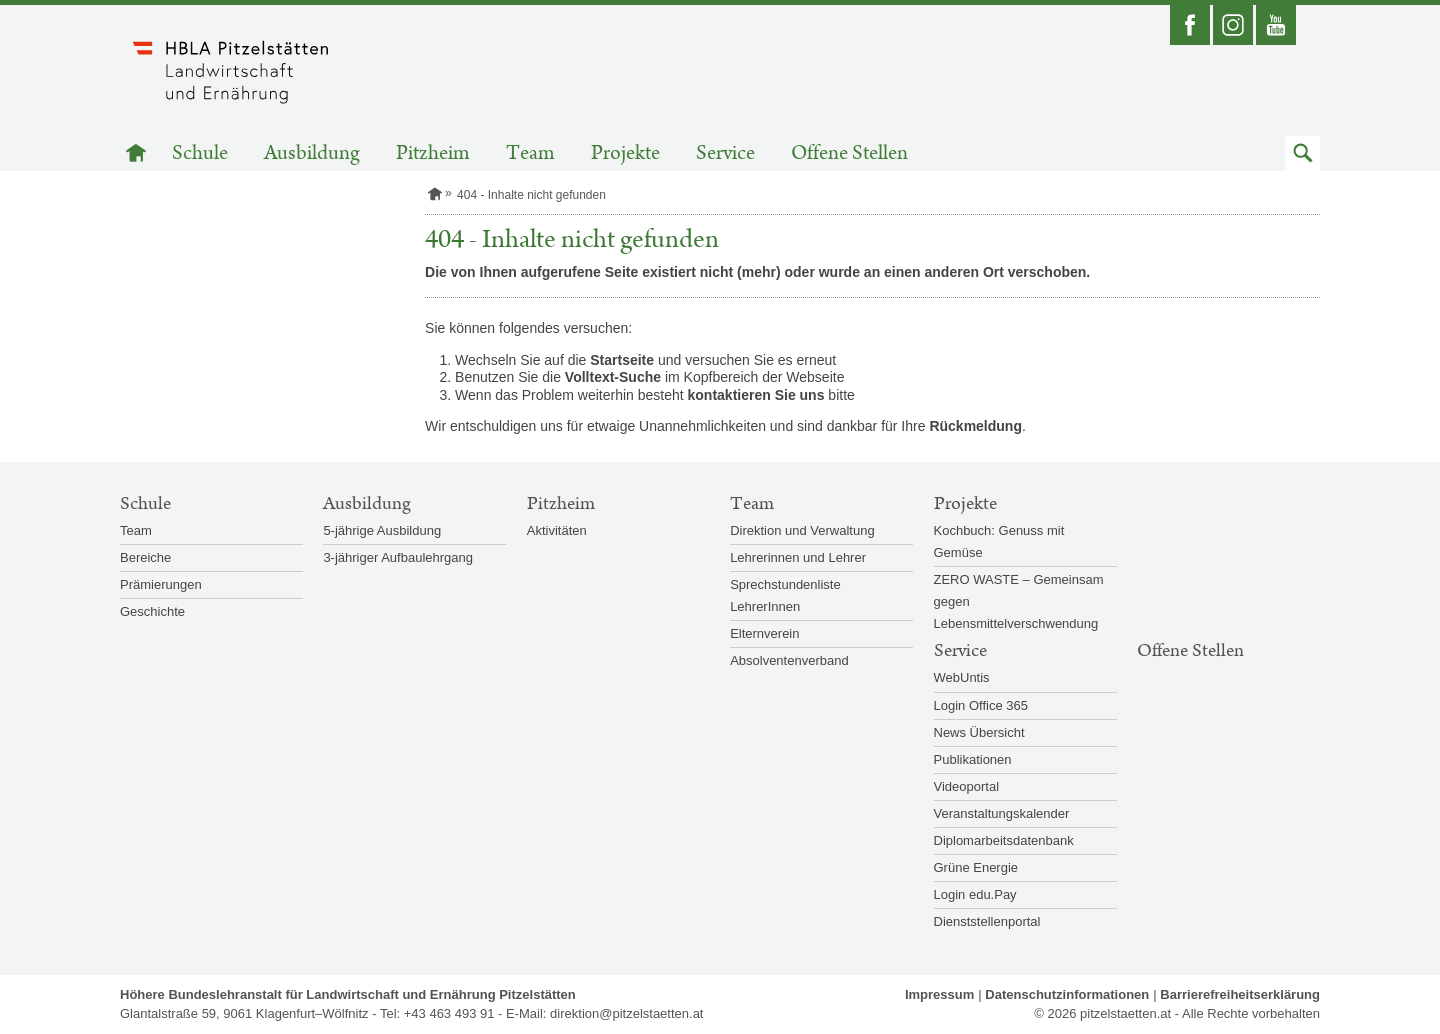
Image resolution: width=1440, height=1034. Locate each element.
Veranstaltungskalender (1002, 813)
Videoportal (967, 786)
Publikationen (973, 759)
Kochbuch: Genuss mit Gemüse (999, 541)
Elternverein (764, 633)
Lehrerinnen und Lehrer (798, 557)
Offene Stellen (849, 153)
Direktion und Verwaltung (802, 530)
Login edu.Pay (975, 894)
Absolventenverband (789, 660)
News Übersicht (979, 732)
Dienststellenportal (987, 921)
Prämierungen (161, 584)
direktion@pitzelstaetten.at (626, 1013)
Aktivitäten (557, 530)
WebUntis (962, 677)
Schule (200, 153)
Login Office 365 (981, 705)
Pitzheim (433, 153)
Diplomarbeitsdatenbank (1004, 840)
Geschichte (152, 611)
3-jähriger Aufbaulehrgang (398, 557)
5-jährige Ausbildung (382, 530)
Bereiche (145, 557)
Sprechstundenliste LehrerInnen (785, 595)
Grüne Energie (976, 867)
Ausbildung (312, 153)
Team (530, 153)
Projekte (625, 153)
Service (725, 153)
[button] (1302, 153)
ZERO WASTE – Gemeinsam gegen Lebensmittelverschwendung (1019, 601)
